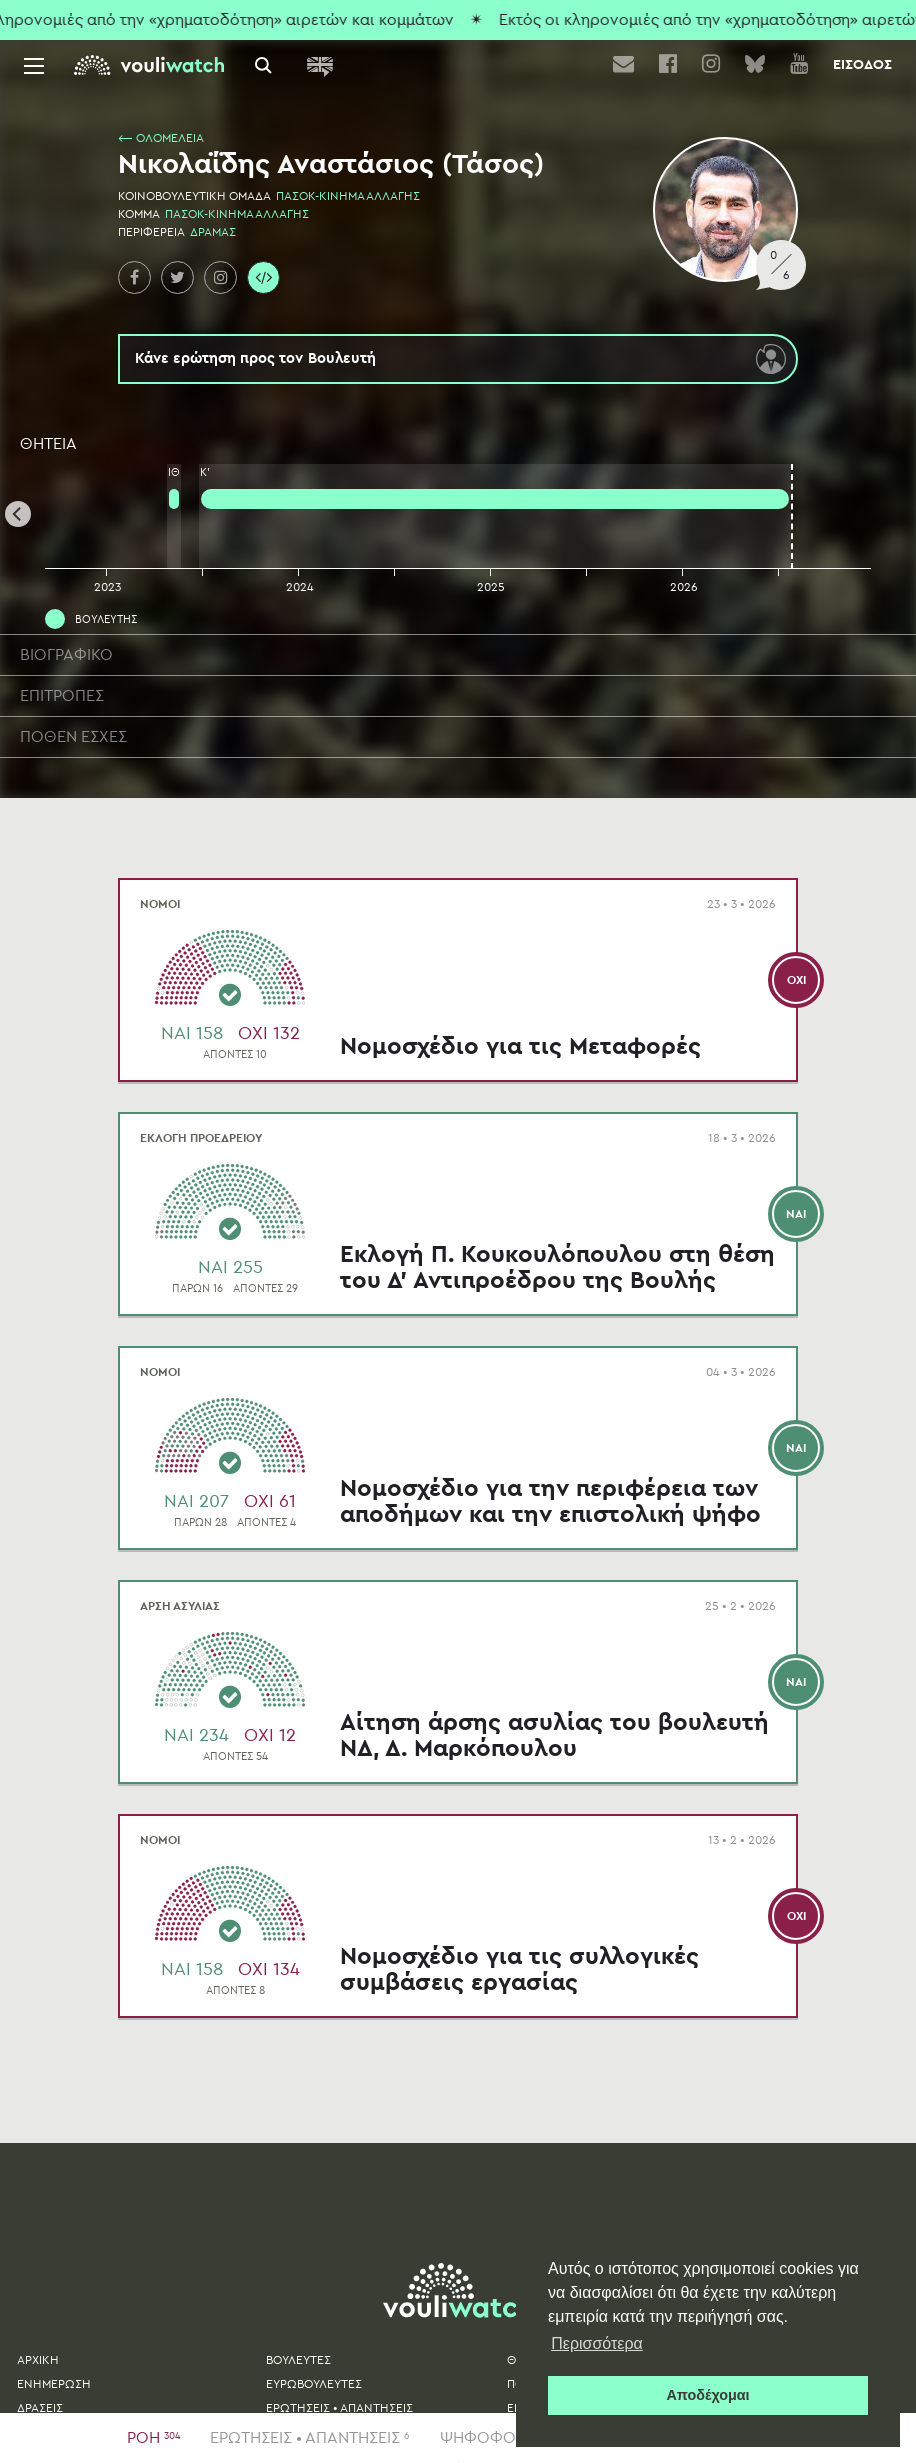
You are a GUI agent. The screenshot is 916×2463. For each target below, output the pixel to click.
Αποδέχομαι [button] (707, 2395)
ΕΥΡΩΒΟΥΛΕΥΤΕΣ (314, 2384)
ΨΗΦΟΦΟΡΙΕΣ (504, 2438)
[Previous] (18, 514)
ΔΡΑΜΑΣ (213, 232)
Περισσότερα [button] (597, 2343)
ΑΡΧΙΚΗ (38, 2360)
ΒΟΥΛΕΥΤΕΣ (298, 2360)
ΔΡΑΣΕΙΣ (40, 2408)
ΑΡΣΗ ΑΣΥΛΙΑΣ (180, 1606)
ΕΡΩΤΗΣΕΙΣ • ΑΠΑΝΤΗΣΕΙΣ (310, 2438)
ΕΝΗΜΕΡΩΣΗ (54, 2384)
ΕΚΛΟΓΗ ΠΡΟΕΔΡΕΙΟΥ (201, 1138)
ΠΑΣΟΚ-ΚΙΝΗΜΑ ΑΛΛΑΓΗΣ (348, 196)
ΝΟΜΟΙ (160, 904)
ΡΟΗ (153, 2438)
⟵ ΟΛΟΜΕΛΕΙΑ (161, 138)
